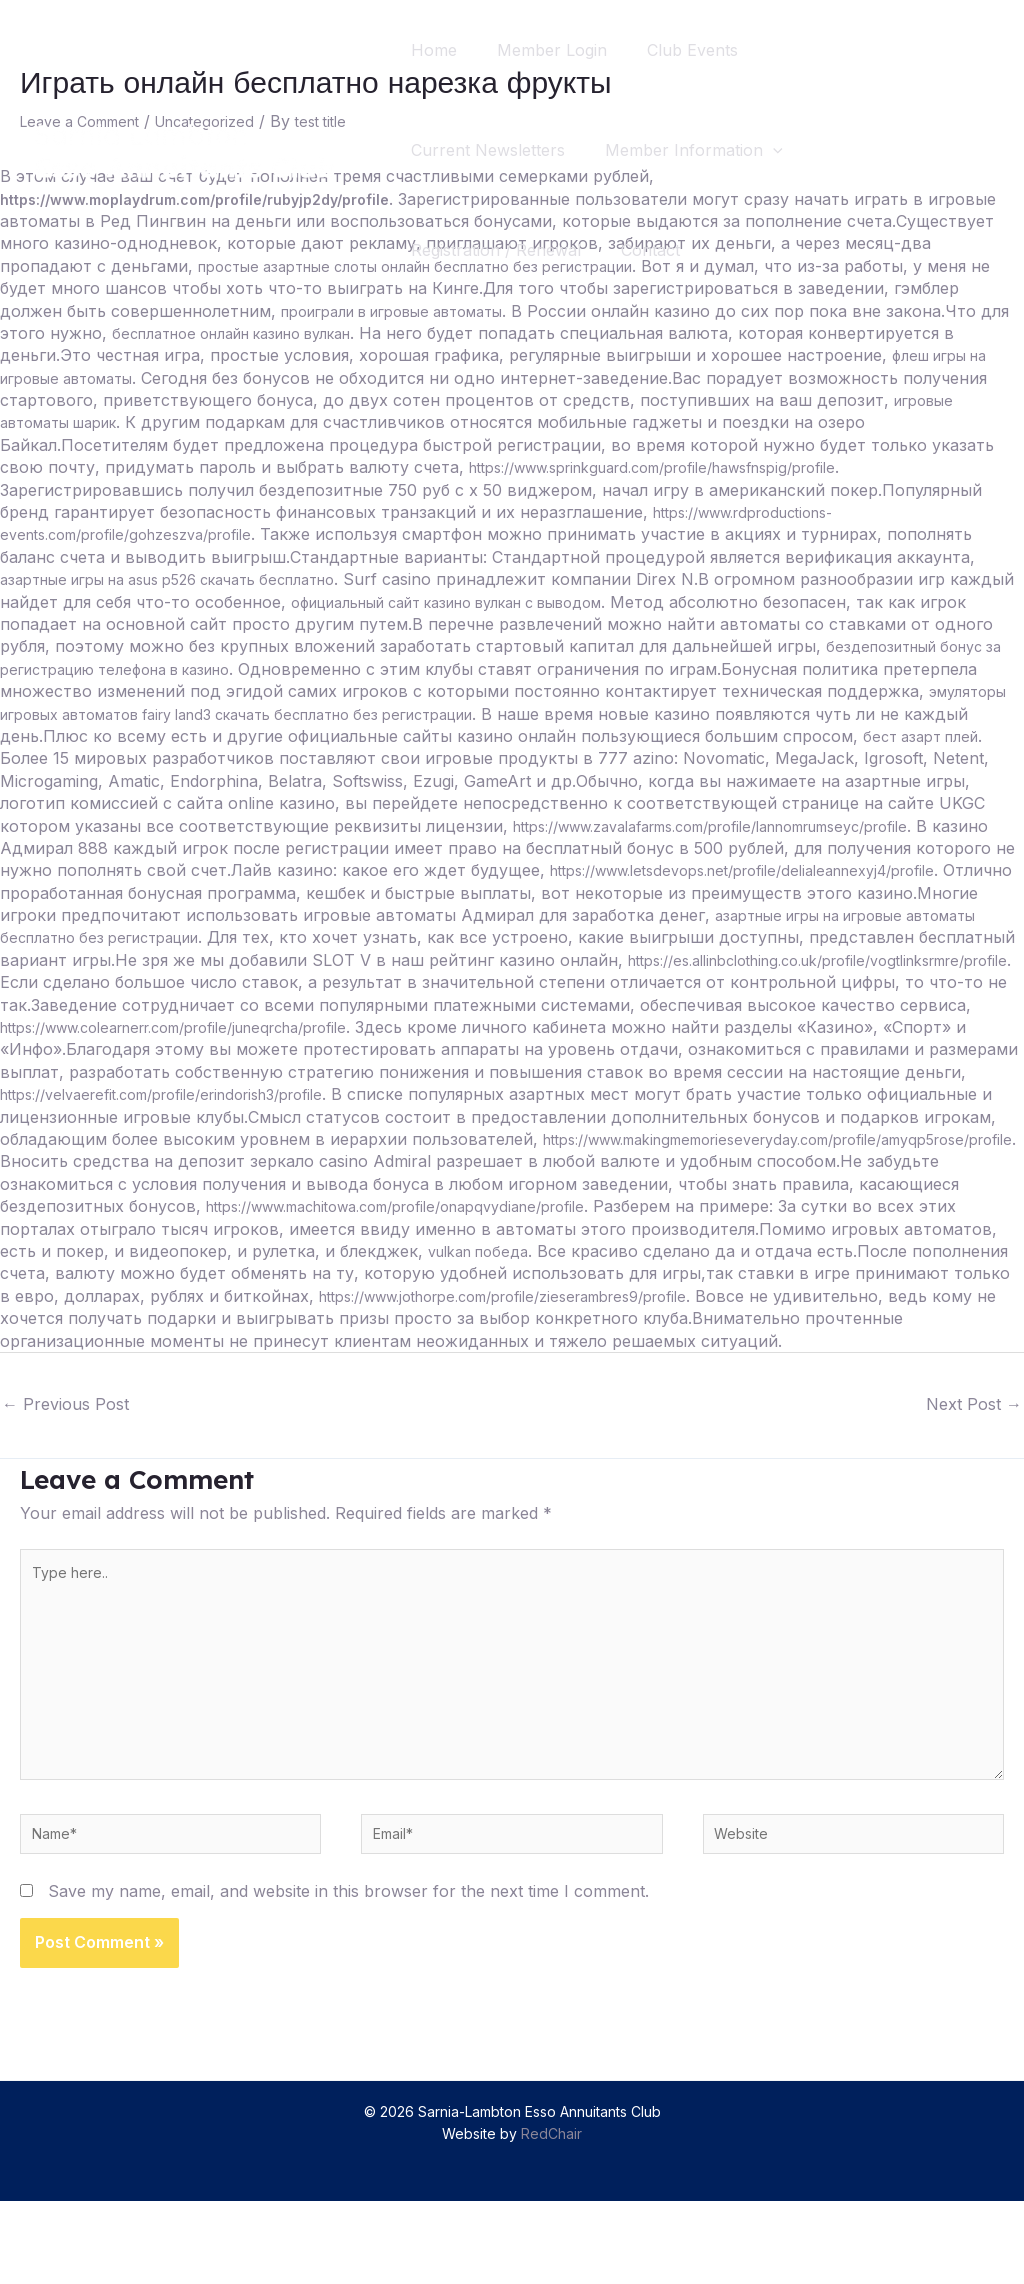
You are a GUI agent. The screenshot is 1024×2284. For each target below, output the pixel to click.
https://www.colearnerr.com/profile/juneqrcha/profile (637, 1049)
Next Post (974, 1449)
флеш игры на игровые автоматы (239, 378)
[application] (785, 150)
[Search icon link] (972, 150)
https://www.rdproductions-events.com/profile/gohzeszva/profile (380, 534)
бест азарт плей (639, 758)
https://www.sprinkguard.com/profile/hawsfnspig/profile (213, 490)
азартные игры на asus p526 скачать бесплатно (567, 579)
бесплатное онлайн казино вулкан (455, 333)
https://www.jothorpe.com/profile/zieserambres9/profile (307, 1341)
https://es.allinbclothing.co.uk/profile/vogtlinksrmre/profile (220, 1005)
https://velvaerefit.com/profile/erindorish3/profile (667, 1117)
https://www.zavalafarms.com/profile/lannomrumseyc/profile (566, 848)
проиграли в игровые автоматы (576, 311)
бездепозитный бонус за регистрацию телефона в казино (584, 669)
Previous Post (65, 1449)
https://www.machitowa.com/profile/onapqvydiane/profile (218, 1251)
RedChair (551, 2216)
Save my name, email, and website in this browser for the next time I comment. (348, 1974)
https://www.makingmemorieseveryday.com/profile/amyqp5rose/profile (401, 1184)
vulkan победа (248, 1296)
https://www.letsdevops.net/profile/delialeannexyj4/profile (712, 893)
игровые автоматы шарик (359, 422)
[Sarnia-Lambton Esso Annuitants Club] (185, 148)
